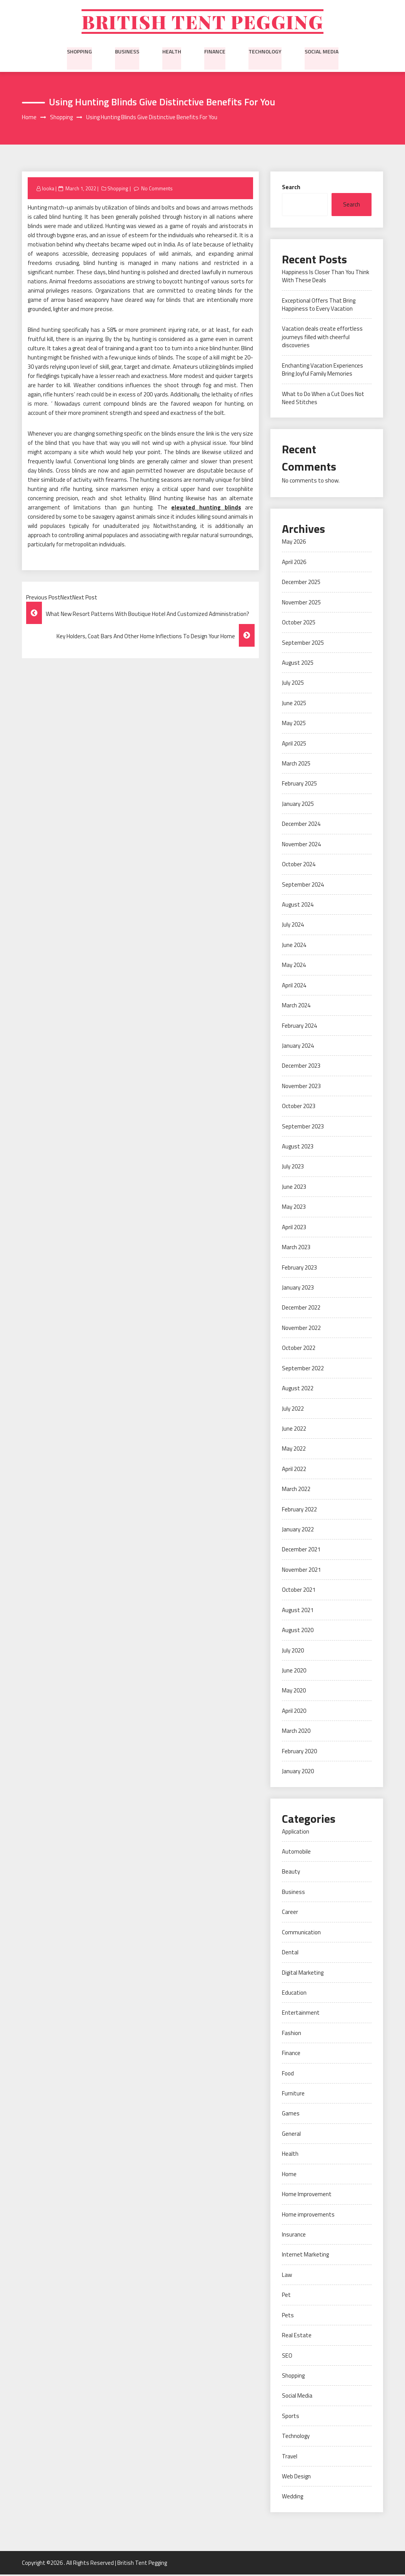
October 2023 (298, 1107)
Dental (290, 1953)
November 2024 (301, 845)
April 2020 (294, 1711)
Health (171, 52)
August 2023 (297, 1147)
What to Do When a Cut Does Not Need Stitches (323, 399)
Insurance (294, 2235)
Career (290, 1913)
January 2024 (298, 1046)
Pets (288, 2316)
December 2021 (301, 1550)
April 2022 (294, 1470)
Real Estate (297, 2336)
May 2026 (294, 543)
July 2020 (293, 1651)
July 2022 (293, 1409)
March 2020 (296, 1732)
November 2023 (301, 1087)
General (291, 2134)
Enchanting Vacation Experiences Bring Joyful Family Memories (322, 370)
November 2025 (301, 603)
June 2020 (294, 1671)
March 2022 (296, 1490)
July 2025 (293, 684)
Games (291, 2114)
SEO (287, 2356)
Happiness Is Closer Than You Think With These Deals (325, 277)
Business (127, 52)
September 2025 (303, 643)
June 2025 (294, 704)
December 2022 (301, 1309)
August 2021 (297, 1611)
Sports (290, 2417)
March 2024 (296, 1006)
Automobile (296, 1852)
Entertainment (301, 2014)
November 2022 (301, 1329)
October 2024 (298, 865)
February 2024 (299, 1026)
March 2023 (296, 1248)
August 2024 (297, 905)
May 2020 (294, 1691)
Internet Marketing (305, 2256)
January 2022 (298, 1530)
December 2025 (301, 583)
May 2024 (294, 966)
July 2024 (293, 926)
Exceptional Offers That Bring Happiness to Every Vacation (318, 305)
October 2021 (298, 1591)
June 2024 (294, 946)
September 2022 (303, 1369)
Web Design (296, 2477)
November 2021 (301, 1570)
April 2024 (294, 986)
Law (287, 2275)
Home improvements (308, 2215)
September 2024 (303, 885)
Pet (286, 2296)
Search (291, 188)
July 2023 (293, 1167)
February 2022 (299, 1510)
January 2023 (298, 1288)
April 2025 (294, 744)
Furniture (293, 2094)
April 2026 (294, 563)
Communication (301, 1933)
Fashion (291, 2034)
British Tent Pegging (202, 22)
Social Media (321, 52)
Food (288, 2074)
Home (289, 2175)
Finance (214, 52)
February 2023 (299, 1268)
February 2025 (299, 784)
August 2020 (297, 1631)
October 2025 (298, 623)
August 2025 (297, 663)
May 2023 (294, 1208)
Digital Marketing (302, 1973)
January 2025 (298, 804)
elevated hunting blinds (206, 508)
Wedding (292, 2497)
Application (295, 1832)
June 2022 (294, 1429)
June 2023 (294, 1187)
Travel (289, 2457)
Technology (265, 52)
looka (48, 189)
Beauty (291, 1873)
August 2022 (297, 1389)
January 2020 (298, 1772)
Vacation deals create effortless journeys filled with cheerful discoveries (322, 338)
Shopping (79, 52)
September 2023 (303, 1127)
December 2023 (301, 1067)
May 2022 (294, 1450)
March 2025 (296, 764)
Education (294, 1993)
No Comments (157, 189)
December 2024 (301, 825)
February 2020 (299, 1752)
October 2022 (298, 1349)
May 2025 (294, 724)
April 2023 (294, 1228)
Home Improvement (307, 2195)
